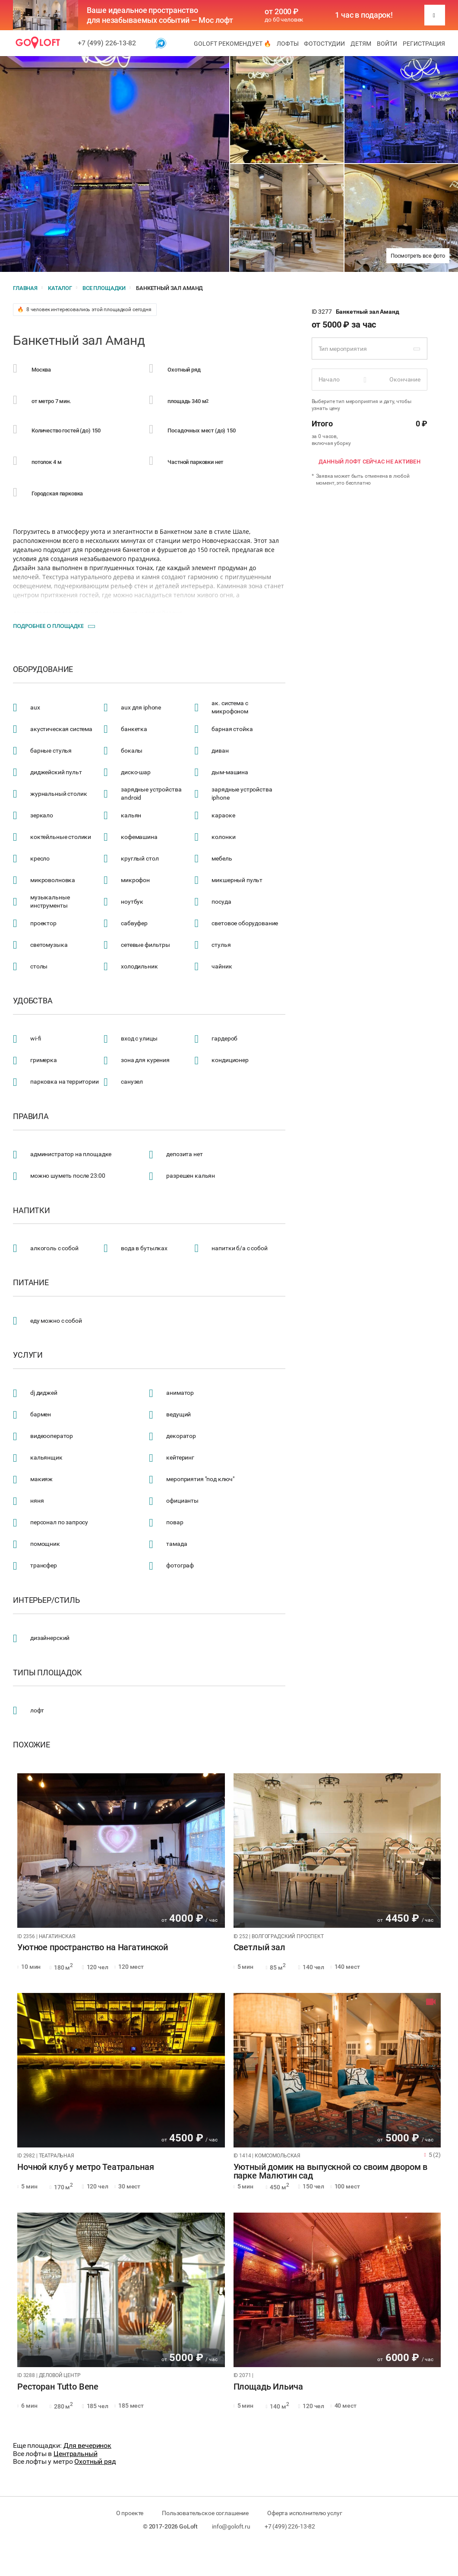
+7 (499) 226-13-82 (107, 43)
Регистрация (424, 43)
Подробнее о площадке (48, 626)
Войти (387, 43)
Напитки (31, 1210)
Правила (31, 1116)
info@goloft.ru (231, 2526)
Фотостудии (324, 43)
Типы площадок (47, 1672)
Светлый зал (259, 1947)
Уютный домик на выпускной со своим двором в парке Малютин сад (331, 2172)
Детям (361, 43)
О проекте (130, 2513)
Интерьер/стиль (46, 1600)
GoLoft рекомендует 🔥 (232, 43)
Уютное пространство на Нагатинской (92, 1947)
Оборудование (43, 669)
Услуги (28, 1355)
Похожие (31, 1744)
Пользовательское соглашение (205, 2513)
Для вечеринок (87, 2445)
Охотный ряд (95, 2461)
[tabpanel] (121, 1850)
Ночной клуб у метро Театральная (85, 2167)
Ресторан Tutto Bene (57, 2387)
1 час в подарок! (364, 15)
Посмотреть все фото (418, 255)
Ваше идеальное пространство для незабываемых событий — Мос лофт (160, 15)
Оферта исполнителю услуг (304, 2513)
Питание (31, 1282)
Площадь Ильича (268, 2387)
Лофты (288, 43)
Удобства (33, 1000)
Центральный (75, 2454)
